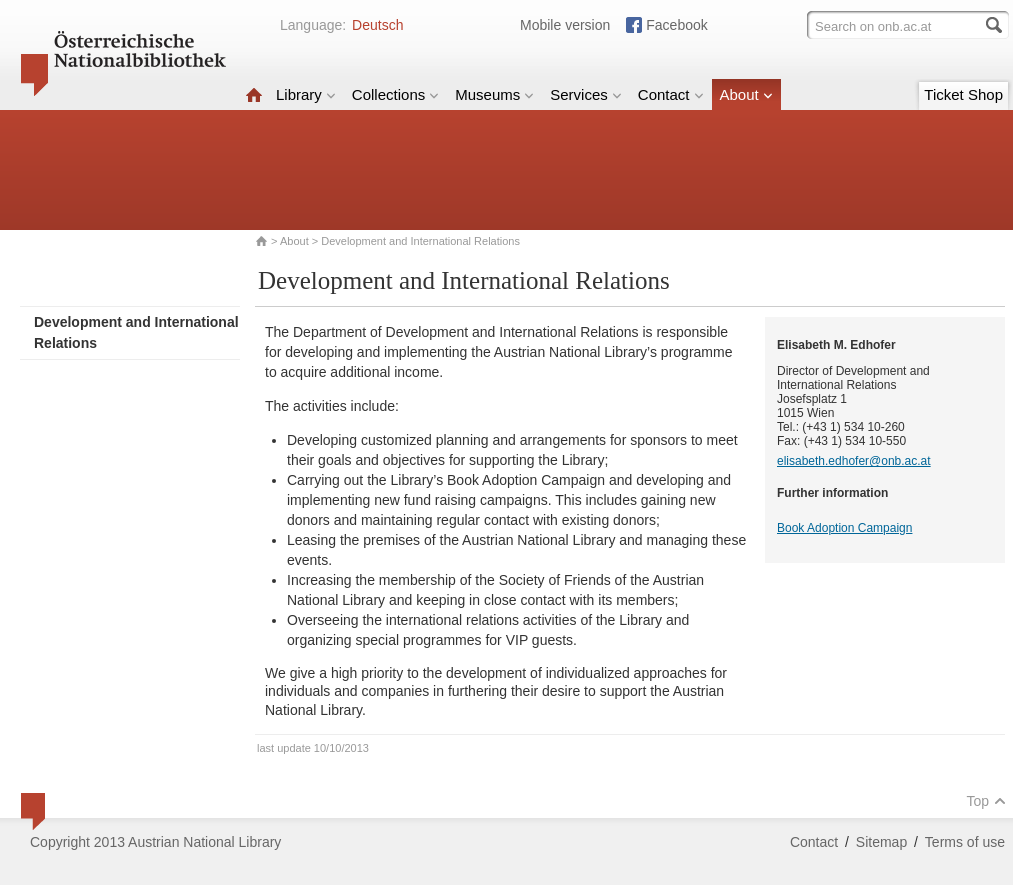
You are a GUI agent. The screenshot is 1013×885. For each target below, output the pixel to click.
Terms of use (965, 842)
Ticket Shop (963, 94)
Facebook (676, 25)
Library (306, 94)
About (746, 94)
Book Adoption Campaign (844, 528)
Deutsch (377, 25)
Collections (395, 94)
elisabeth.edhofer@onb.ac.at (854, 461)
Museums (494, 94)
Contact (671, 94)
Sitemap (881, 842)
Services (586, 94)
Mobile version (565, 25)
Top (986, 801)
